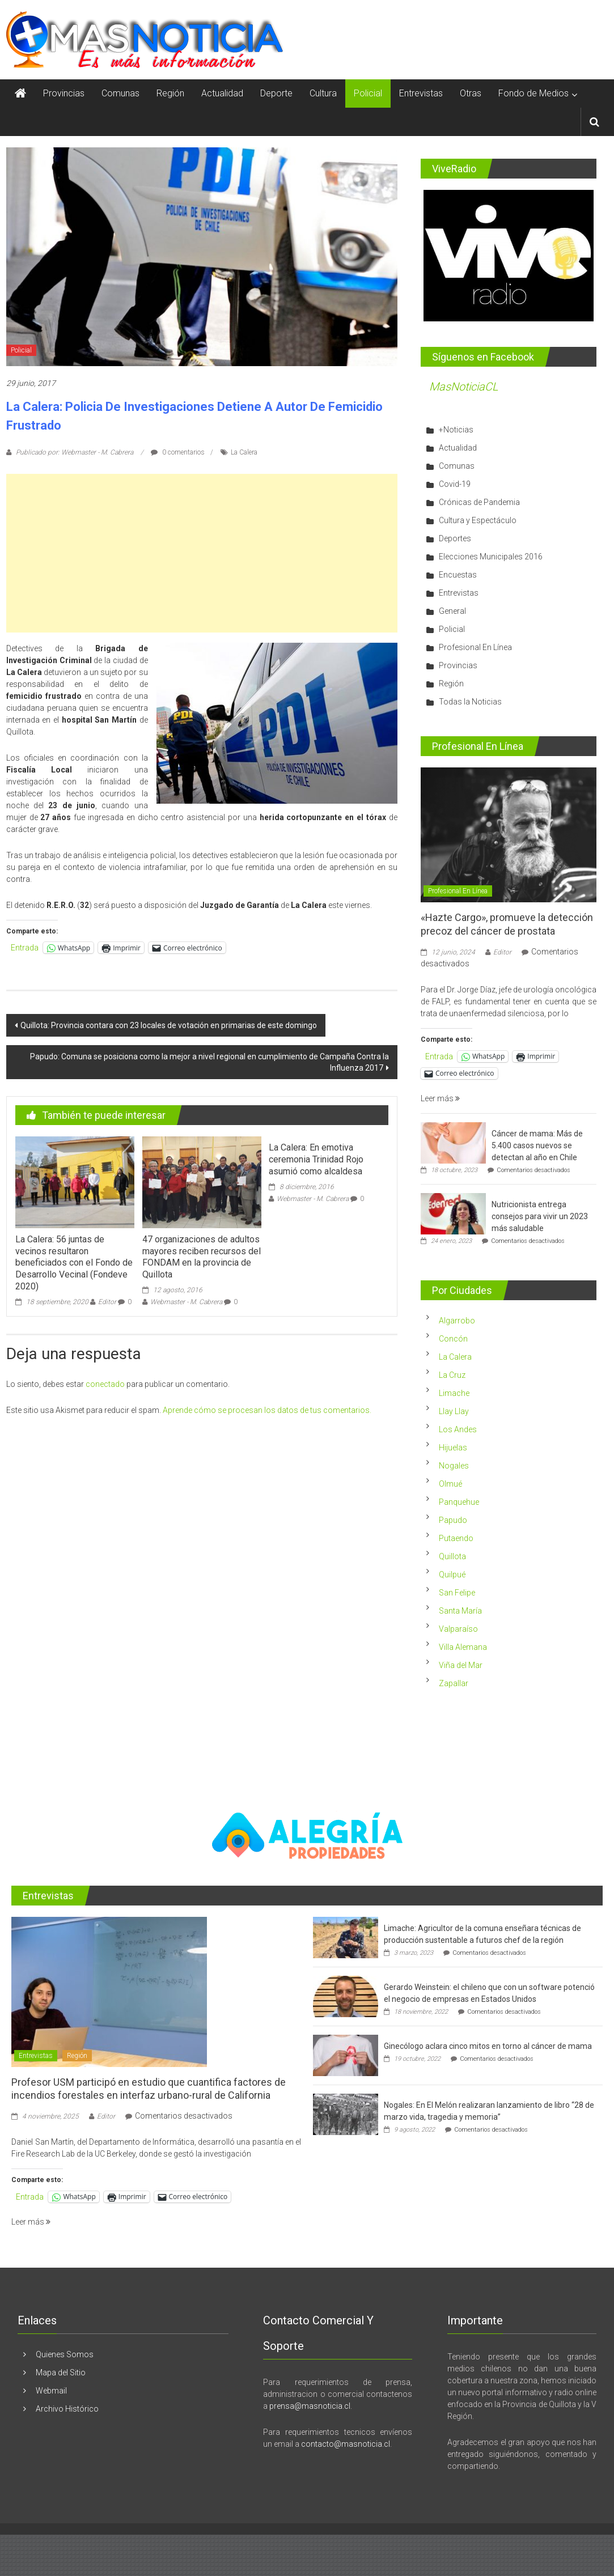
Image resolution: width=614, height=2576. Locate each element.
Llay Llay (454, 1411)
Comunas (120, 93)
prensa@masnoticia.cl (309, 2406)
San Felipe (457, 1592)
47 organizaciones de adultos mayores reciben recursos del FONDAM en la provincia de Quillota (201, 1257)
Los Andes (458, 1429)
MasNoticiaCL (463, 386)
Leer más (440, 1098)
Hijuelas (453, 1447)
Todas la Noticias (470, 701)
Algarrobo (457, 1320)
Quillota (452, 1556)
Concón (453, 1338)
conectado (105, 1384)
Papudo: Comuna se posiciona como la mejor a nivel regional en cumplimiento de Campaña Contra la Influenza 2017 (209, 1062)
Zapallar (453, 1683)
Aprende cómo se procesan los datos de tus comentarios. (267, 1410)
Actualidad (222, 93)
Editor (107, 1302)
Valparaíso (458, 1628)
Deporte (276, 93)
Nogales (454, 1465)
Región (170, 93)
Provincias (63, 93)
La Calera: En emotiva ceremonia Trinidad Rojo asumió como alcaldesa (316, 1159)
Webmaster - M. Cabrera (186, 1302)
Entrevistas (421, 93)
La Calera (244, 452)
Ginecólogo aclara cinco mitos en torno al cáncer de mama (488, 2046)
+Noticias (456, 429)
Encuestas (458, 574)
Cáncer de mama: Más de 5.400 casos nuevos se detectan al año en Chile (537, 1145)
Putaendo (456, 1538)
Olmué (450, 1483)
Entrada (25, 947)
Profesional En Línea (475, 647)
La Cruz (452, 1375)
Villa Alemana (463, 1647)
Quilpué (452, 1574)
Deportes (455, 538)
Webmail (51, 2390)
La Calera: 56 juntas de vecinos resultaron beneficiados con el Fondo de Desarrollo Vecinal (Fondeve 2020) (74, 1263)
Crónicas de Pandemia (479, 502)
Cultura (323, 93)
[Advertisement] (202, 553)
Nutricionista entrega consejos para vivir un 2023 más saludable (540, 1216)
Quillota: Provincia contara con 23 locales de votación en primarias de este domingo (168, 1025)
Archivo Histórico (67, 2408)
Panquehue (459, 1501)
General (452, 611)
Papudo (453, 1520)
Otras (470, 93)
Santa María (460, 1610)
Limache (454, 1393)
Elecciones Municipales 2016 (491, 556)
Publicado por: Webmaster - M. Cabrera (74, 452)
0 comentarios (178, 452)
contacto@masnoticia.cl (345, 2443)
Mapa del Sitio (61, 2372)
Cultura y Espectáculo (477, 520)
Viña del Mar (460, 1665)
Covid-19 (455, 484)
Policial (368, 93)
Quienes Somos (65, 2354)
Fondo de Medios (533, 93)
